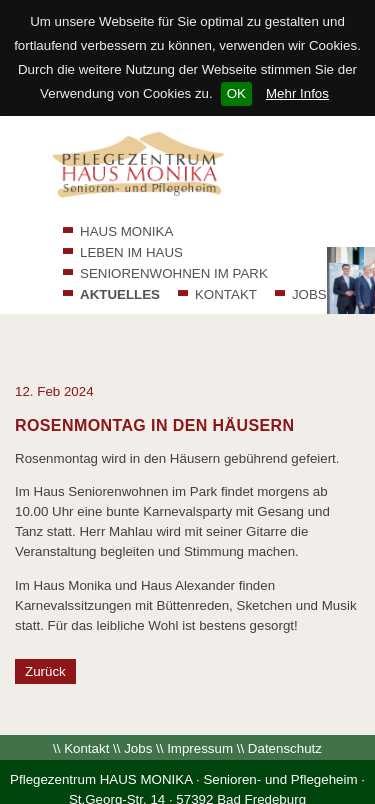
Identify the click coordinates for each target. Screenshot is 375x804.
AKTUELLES (120, 294)
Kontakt (86, 712)
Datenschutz (285, 712)
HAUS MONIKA (126, 231)
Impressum (200, 712)
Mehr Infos (297, 93)
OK (236, 93)
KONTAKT (226, 294)
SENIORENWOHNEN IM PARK (174, 273)
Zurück (45, 635)
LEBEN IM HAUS (131, 252)
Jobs (138, 712)
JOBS (309, 294)
